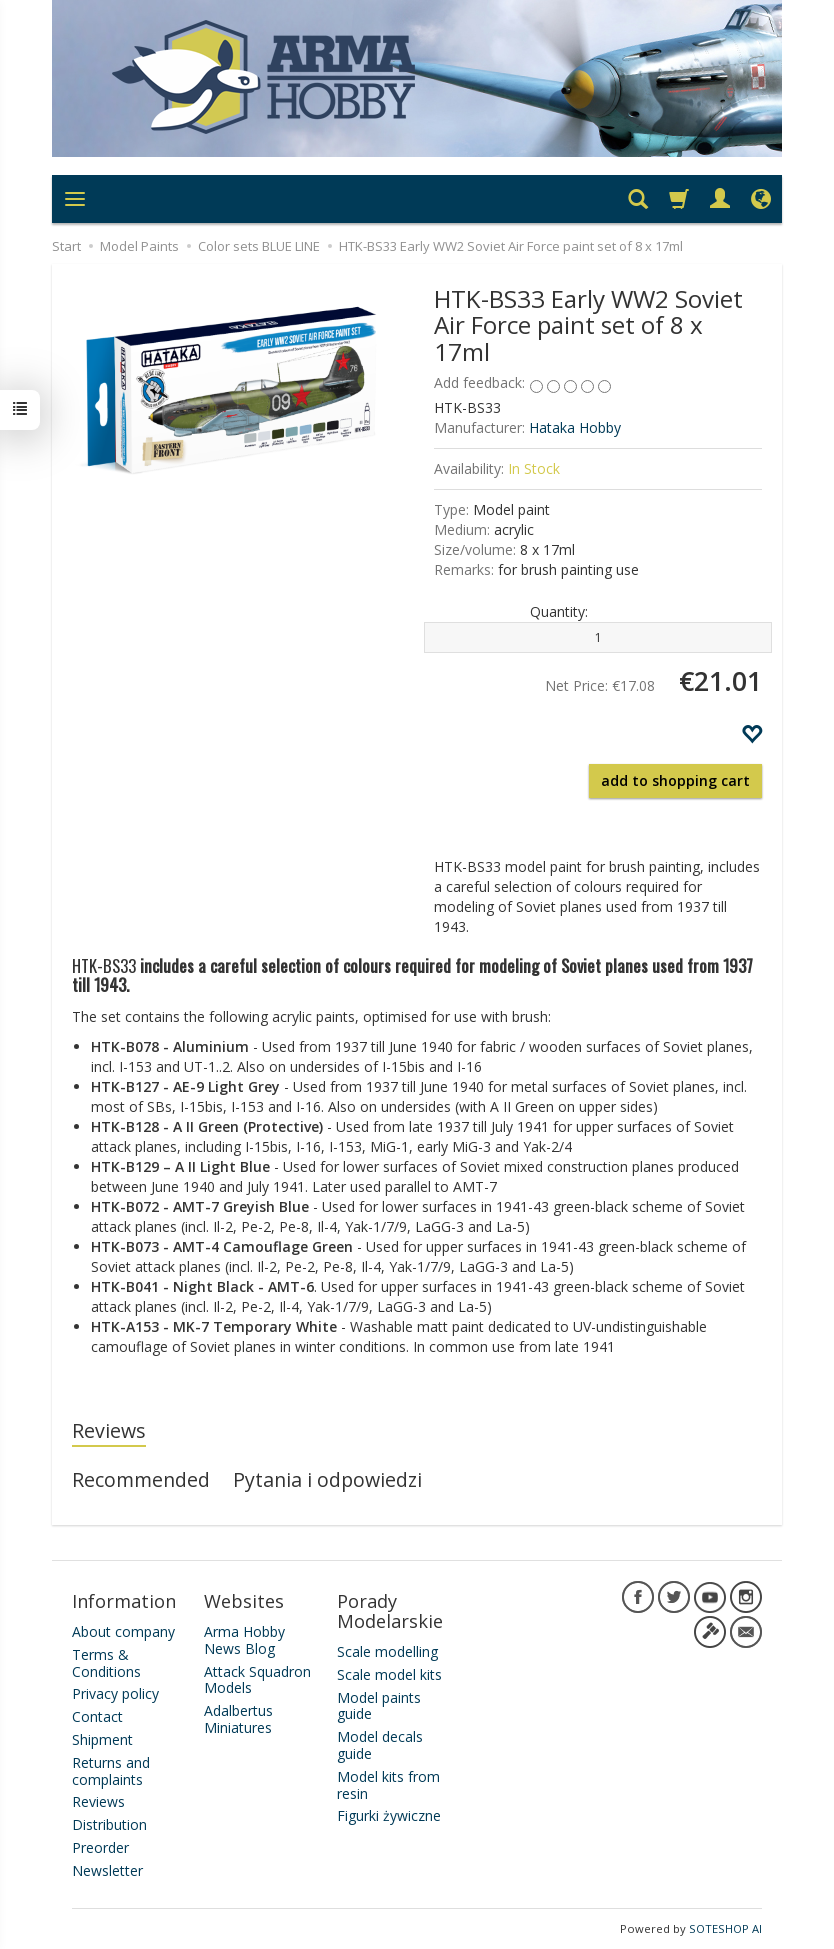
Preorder (100, 1847)
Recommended (141, 1479)
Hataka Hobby (575, 427)
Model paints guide (379, 1706)
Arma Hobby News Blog (244, 1640)
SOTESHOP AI (725, 1928)
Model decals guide (380, 1745)
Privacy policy (115, 1693)
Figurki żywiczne (389, 1815)
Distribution (109, 1824)
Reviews (109, 1430)
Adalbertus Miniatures (238, 1719)
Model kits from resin (388, 1785)
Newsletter (107, 1870)
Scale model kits (389, 1674)
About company (123, 1631)
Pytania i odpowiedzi (327, 1479)
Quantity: (559, 611)
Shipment (102, 1739)
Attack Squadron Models (257, 1680)
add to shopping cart (675, 780)
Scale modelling (387, 1651)
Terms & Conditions (106, 1663)
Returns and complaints (111, 1771)
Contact (97, 1716)
